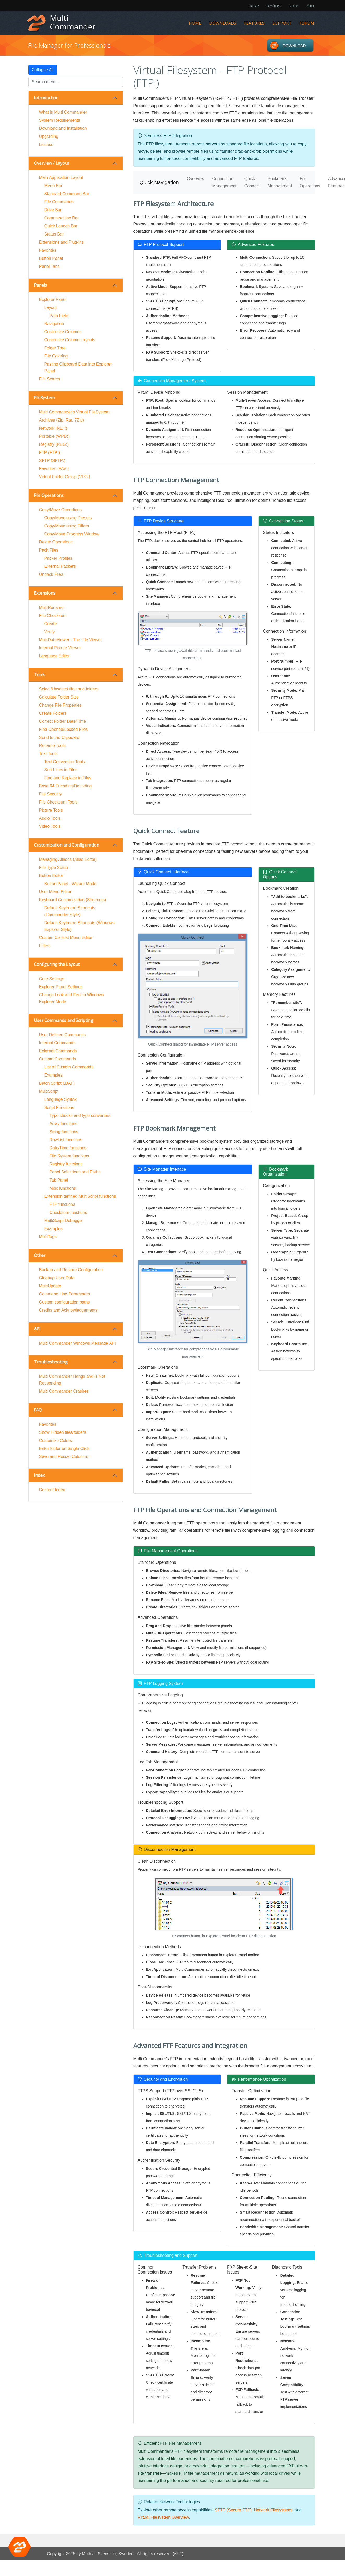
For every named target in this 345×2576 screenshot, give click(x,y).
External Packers (60, 566)
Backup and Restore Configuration (71, 1270)
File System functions (69, 1156)
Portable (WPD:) (54, 436)
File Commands (59, 202)
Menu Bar (53, 185)
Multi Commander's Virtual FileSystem (74, 412)
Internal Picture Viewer (60, 648)
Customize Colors (55, 1440)
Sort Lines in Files (60, 770)
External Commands (58, 1051)
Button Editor (51, 875)
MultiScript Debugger (63, 1220)
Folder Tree (55, 348)
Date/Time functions (68, 1148)
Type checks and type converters (80, 1115)
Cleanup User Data (57, 1278)
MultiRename (51, 607)
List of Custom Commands (69, 1067)
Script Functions (59, 1107)
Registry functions (66, 1164)
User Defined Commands (62, 1035)
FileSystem (44, 397)
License (46, 144)
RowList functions (66, 1140)
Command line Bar (61, 218)
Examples (53, 1075)
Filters (45, 945)
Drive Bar (53, 210)
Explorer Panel (52, 299)
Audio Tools (49, 818)
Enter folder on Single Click (64, 1448)
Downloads (222, 23)
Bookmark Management (280, 182)
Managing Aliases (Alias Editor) (68, 859)
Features (254, 23)
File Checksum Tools (58, 802)
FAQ (38, 1410)
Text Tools (48, 753)
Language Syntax (60, 1099)
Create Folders (53, 713)
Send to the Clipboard (59, 737)
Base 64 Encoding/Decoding (65, 786)
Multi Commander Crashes (64, 1391)
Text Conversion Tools (64, 761)
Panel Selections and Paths (75, 1172)
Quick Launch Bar (60, 226)
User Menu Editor (55, 891)
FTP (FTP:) (49, 452)
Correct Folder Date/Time (62, 721)
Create (50, 623)
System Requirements (59, 120)
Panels (40, 285)
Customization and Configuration (66, 845)
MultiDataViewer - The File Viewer (70, 640)
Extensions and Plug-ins (61, 242)
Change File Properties (60, 705)
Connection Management (224, 182)
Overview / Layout (51, 163)
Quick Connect (252, 182)
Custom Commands (57, 1059)
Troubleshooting (51, 1362)
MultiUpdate (50, 1286)
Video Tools (49, 826)
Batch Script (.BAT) (57, 1083)
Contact (293, 6)
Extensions (44, 593)
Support (282, 23)
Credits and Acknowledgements (68, 1310)
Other (39, 1255)
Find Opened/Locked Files (63, 729)
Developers (274, 6)
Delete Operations (56, 542)
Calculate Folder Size (59, 697)
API (37, 1329)
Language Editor (54, 656)
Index (39, 1475)
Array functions (63, 1123)
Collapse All (43, 69)
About (310, 6)
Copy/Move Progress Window (71, 534)
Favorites (47, 250)
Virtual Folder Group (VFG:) (64, 476)
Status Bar (54, 234)
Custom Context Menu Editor (66, 937)
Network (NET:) (53, 428)
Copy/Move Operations (60, 510)
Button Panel (51, 258)
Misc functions (63, 1188)
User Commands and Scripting (63, 1020)
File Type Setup (53, 867)
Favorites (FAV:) (54, 468)
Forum (306, 23)
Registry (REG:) (54, 444)
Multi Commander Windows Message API (77, 1343)
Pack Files (48, 550)
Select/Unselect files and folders (69, 689)
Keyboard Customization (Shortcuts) (72, 900)
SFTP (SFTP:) (52, 460)
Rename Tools (52, 745)
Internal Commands (57, 1043)
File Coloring (56, 356)
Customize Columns (63, 332)
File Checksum (53, 615)
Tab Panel (59, 1180)
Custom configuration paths (64, 1302)
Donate (254, 6)
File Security (50, 794)
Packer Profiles (58, 558)
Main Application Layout (61, 177)
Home (195, 23)
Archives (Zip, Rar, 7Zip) (61, 420)
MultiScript (49, 1091)
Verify (49, 631)
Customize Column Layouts (69, 340)
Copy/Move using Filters (66, 526)
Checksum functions (68, 1212)
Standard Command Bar (66, 193)
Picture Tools (51, 810)
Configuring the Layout (57, 964)
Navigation (54, 324)
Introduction (46, 98)
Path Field (59, 315)
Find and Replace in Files (68, 778)
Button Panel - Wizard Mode (70, 883)
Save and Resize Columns (63, 1456)
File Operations (49, 495)
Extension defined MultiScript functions (80, 1196)
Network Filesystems (273, 2510)
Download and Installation (63, 128)
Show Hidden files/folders (62, 1432)
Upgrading (48, 136)
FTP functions (62, 1204)
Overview (195, 178)
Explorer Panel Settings (61, 987)
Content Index (52, 1489)
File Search (49, 379)
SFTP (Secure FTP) (233, 2510)
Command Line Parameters (64, 1294)
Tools (39, 674)
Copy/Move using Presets (68, 518)
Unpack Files (51, 574)
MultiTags (48, 1236)
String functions (64, 1131)
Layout (50, 307)
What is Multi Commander (63, 112)
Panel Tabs (49, 266)
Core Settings (51, 979)
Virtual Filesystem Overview (163, 2517)
